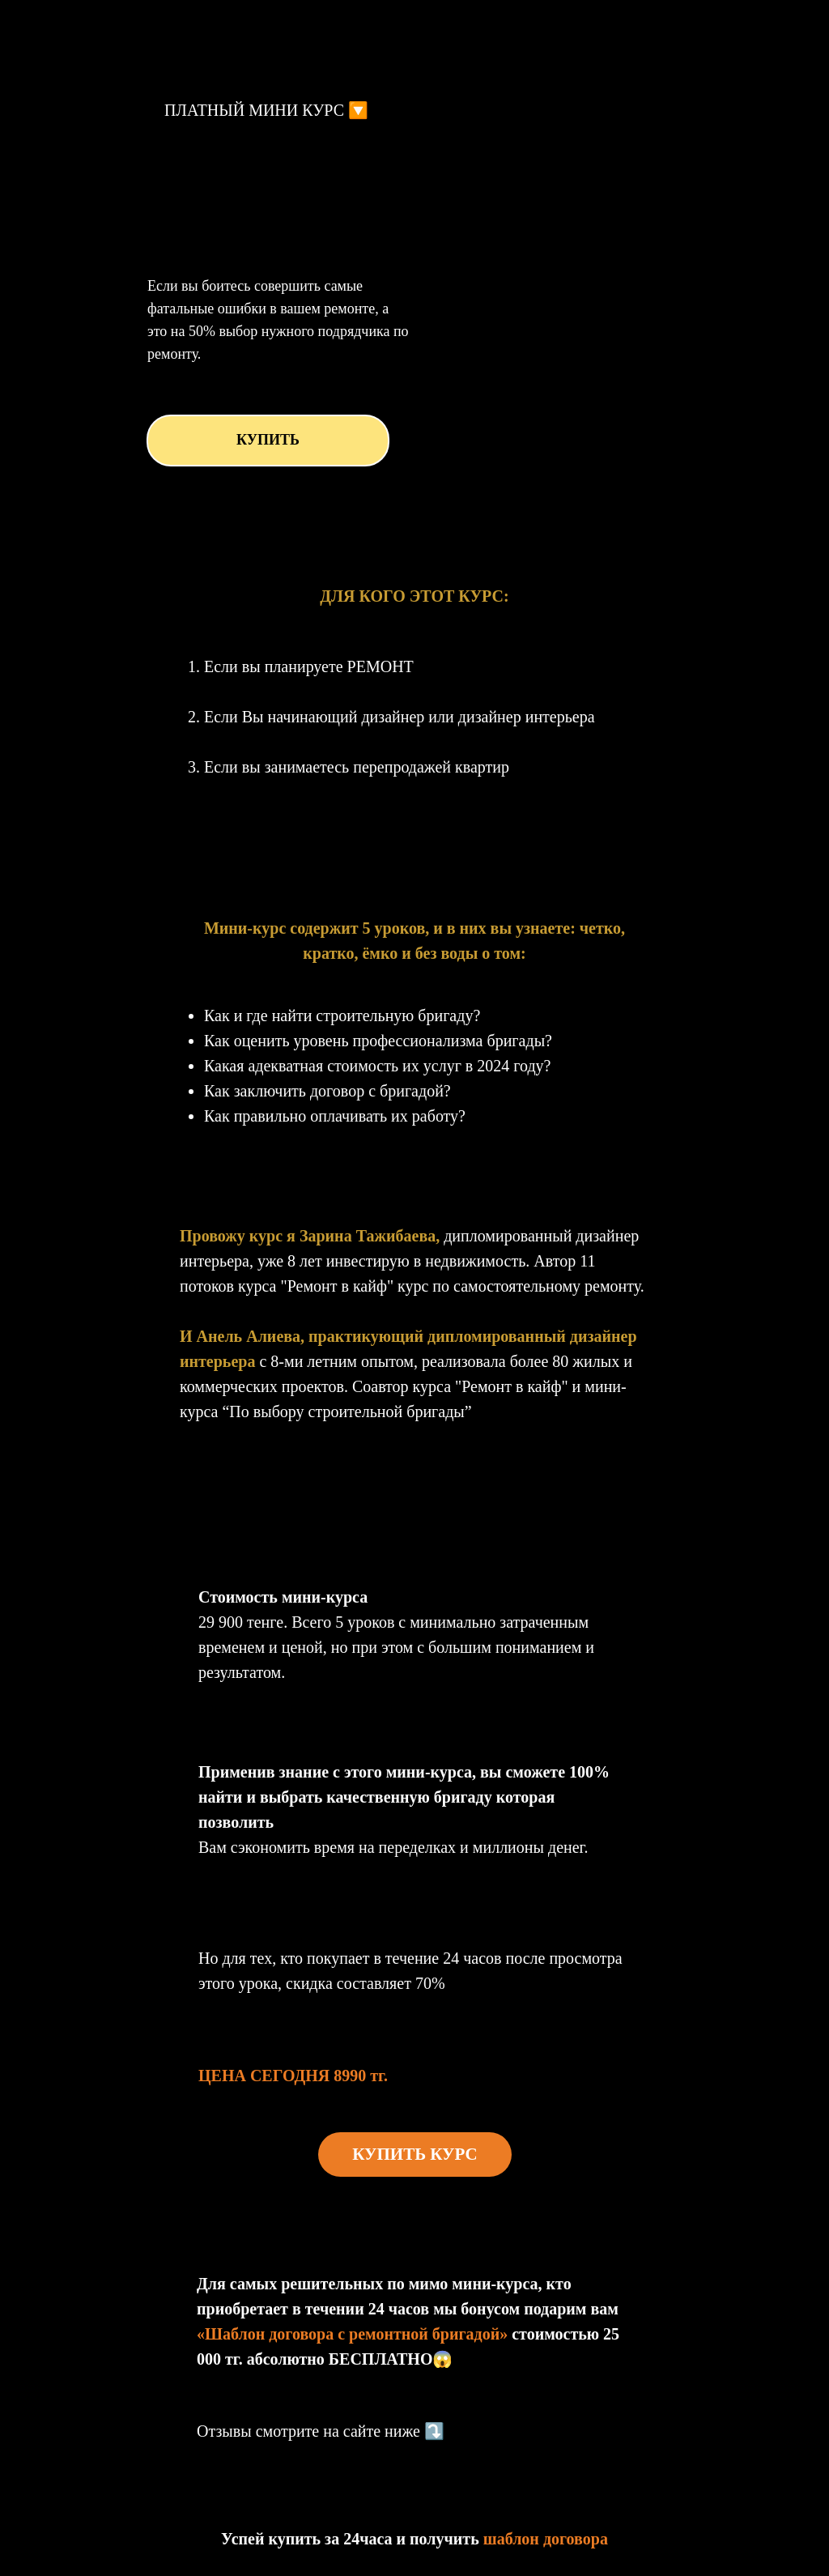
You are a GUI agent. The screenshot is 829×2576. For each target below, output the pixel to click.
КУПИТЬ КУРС (415, 2154)
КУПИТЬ (268, 440)
